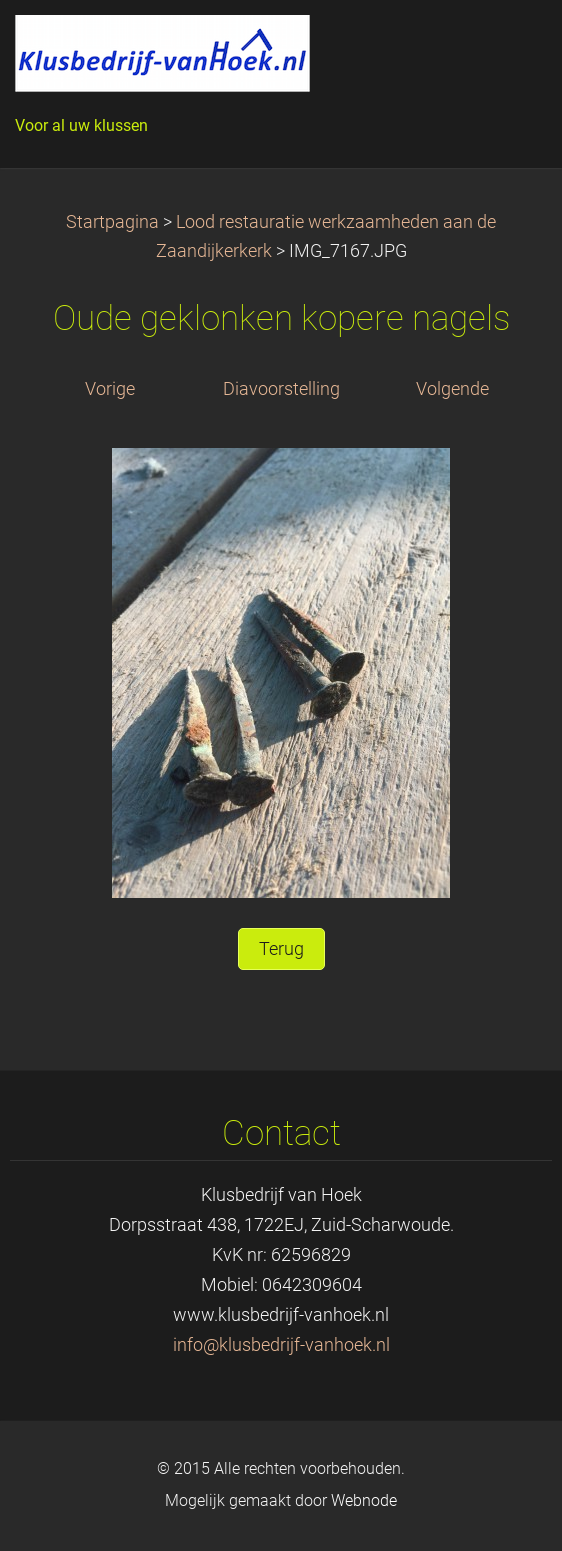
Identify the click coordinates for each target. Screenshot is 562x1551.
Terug (281, 949)
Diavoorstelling (281, 389)
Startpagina (112, 222)
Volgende (452, 389)
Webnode (364, 1500)
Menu (507, 45)
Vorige (110, 389)
